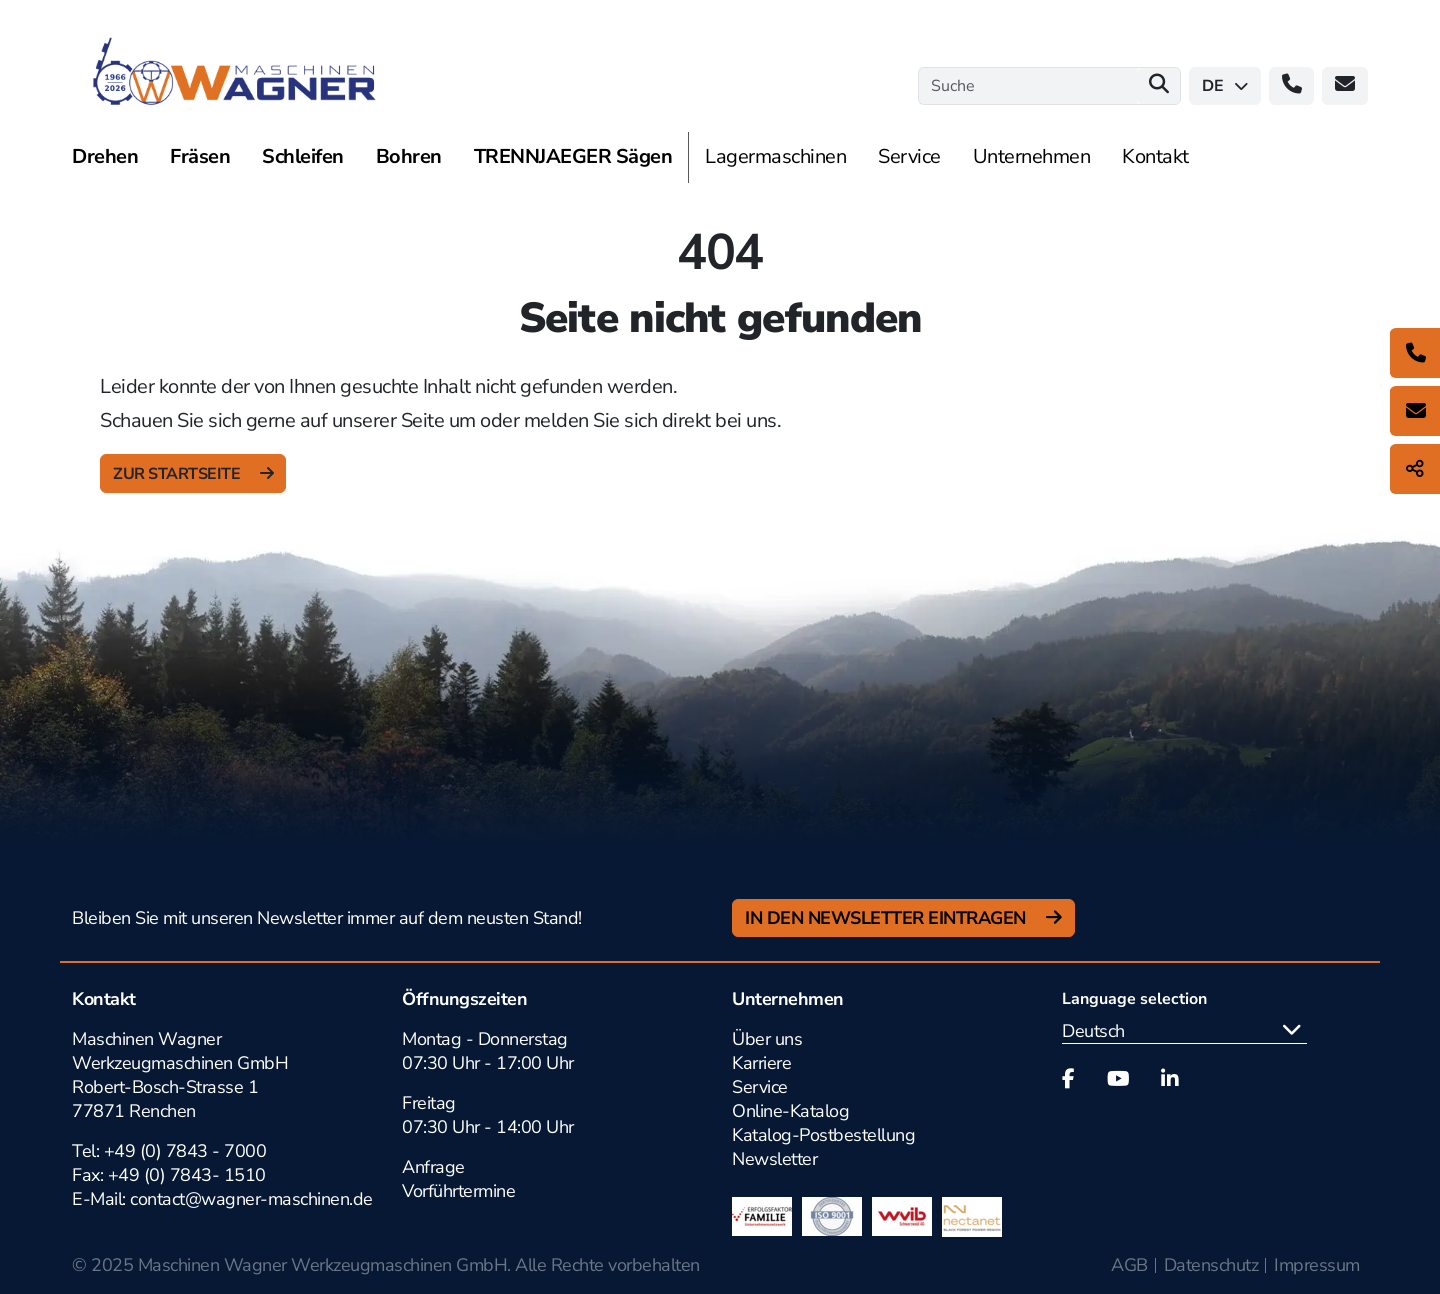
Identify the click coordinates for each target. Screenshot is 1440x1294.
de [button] (1225, 86)
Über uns (767, 1039)
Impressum (1317, 1265)
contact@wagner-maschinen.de (253, 1199)
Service (760, 1087)
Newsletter (774, 1159)
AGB (1129, 1265)
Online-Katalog (790, 1111)
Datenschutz (1211, 1265)
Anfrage (433, 1167)
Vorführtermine (458, 1191)
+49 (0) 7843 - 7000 (185, 1151)
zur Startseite (178, 474)
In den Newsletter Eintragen (887, 918)
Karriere (761, 1063)
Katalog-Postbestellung (823, 1135)
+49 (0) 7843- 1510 (187, 1175)
